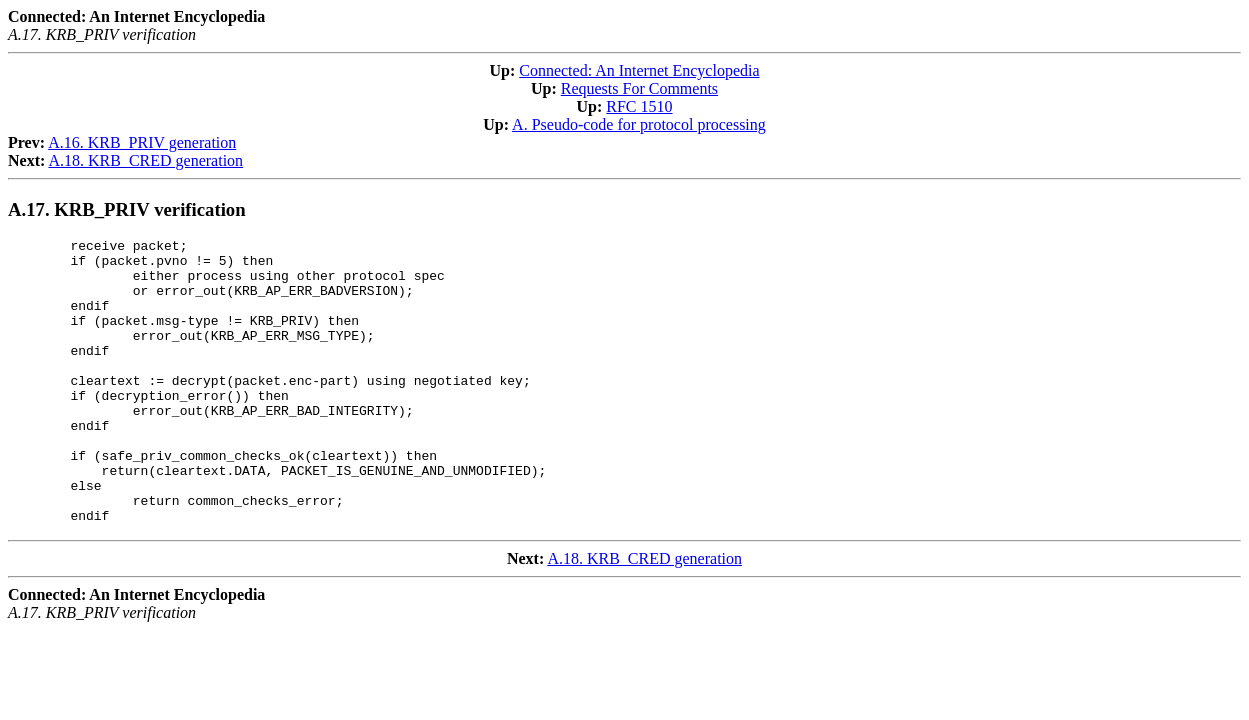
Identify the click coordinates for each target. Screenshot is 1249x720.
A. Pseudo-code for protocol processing (639, 124)
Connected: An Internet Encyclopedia (639, 70)
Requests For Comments (639, 88)
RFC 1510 (639, 106)
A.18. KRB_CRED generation (145, 160)
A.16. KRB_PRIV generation (142, 142)
